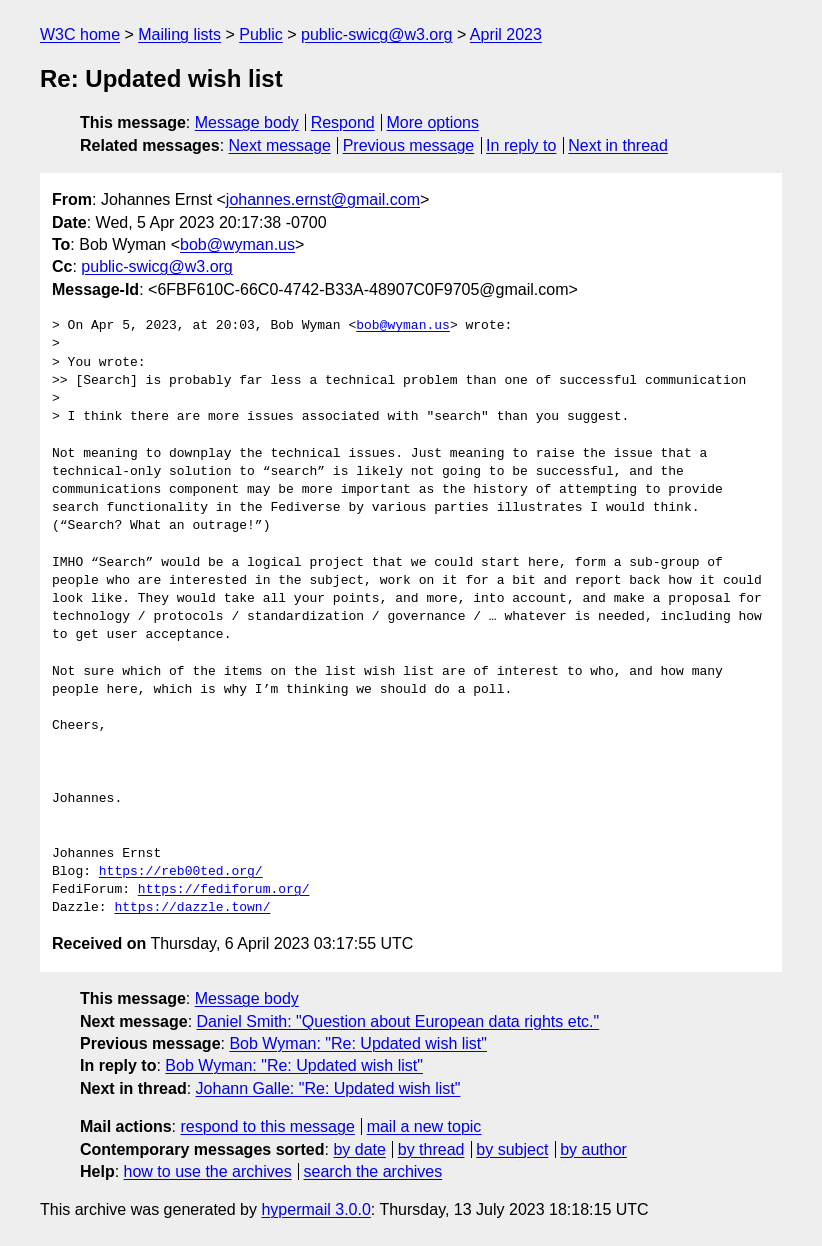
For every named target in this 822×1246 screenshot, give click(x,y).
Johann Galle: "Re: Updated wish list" (328, 1088)
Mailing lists (179, 34)
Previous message (409, 145)
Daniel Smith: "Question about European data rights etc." (398, 1021)
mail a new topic (424, 1126)
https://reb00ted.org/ (181, 872)
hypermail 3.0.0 (315, 1209)
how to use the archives (208, 1171)
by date (359, 1149)
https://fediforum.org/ (224, 890)
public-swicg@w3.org (376, 34)
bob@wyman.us (237, 244)
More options (433, 122)
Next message (280, 145)
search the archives (373, 1171)
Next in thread (618, 145)
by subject (512, 1149)
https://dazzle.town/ (192, 908)
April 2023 (506, 34)
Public (261, 34)
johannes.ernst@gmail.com (323, 199)
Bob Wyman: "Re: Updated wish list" (358, 1043)
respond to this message (267, 1126)
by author (593, 1149)
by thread (431, 1149)
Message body (247, 122)
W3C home (80, 34)
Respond (343, 122)
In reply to (521, 145)
